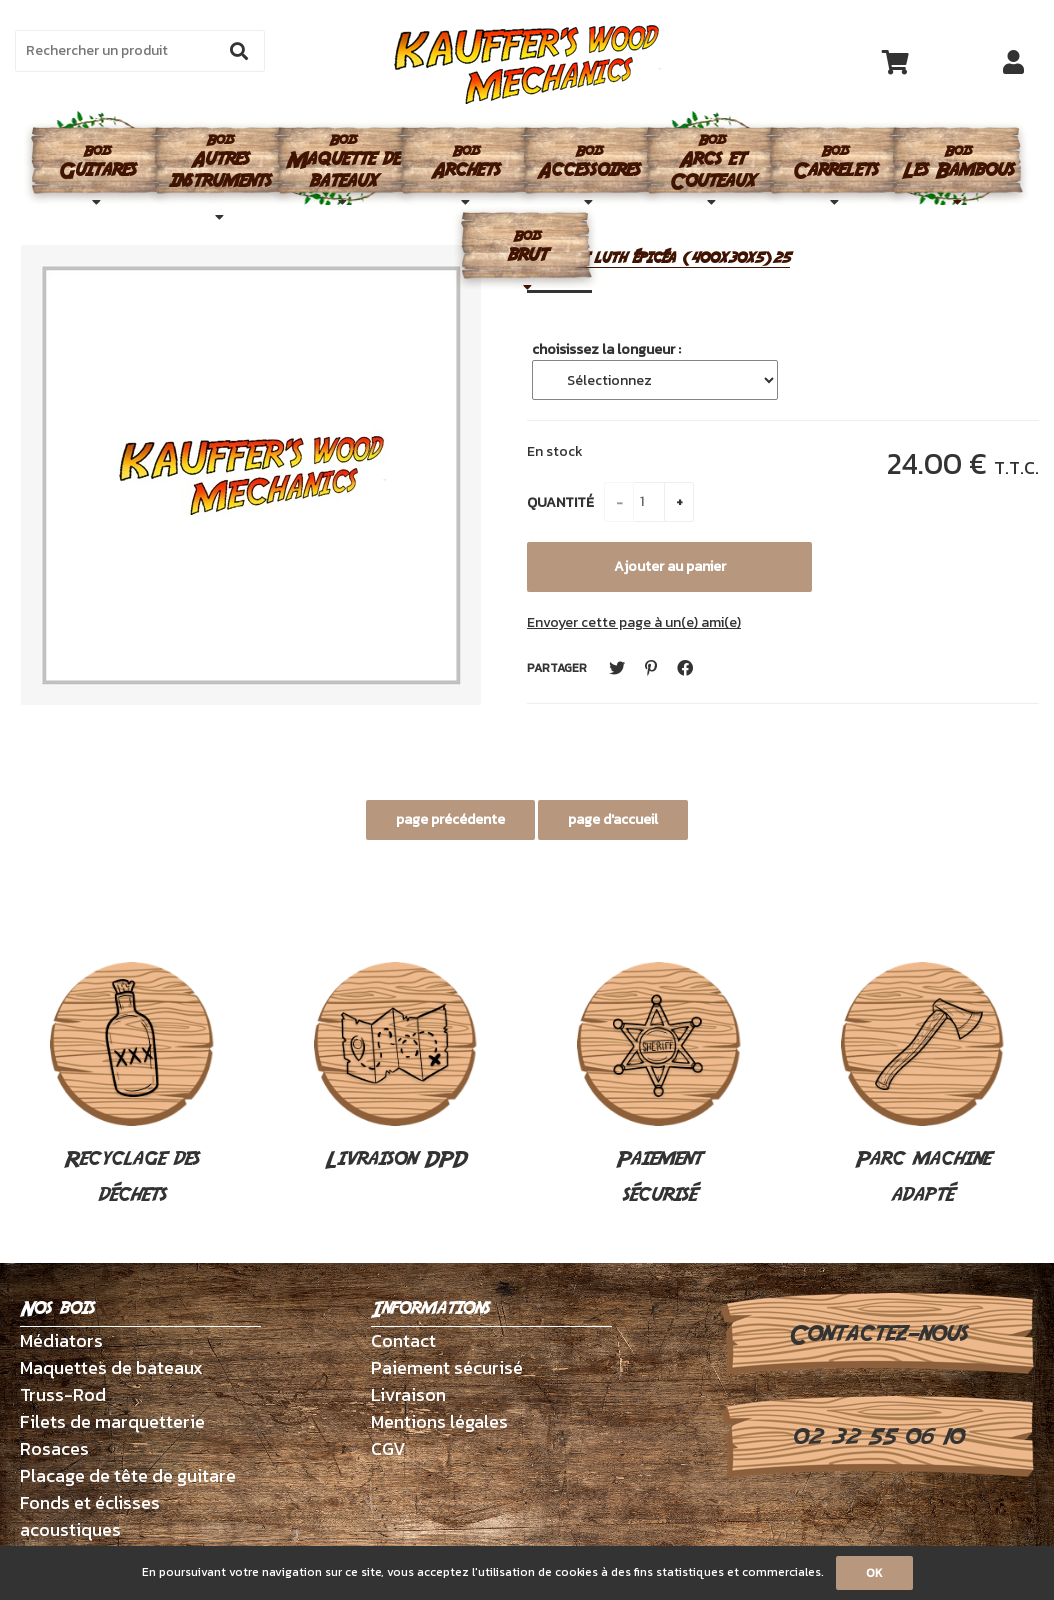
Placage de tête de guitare (128, 1475)
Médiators (61, 1340)
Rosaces (54, 1448)
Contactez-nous (877, 1334)
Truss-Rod (63, 1394)
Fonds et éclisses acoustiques (90, 1516)
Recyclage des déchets (132, 1086)
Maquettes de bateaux (111, 1367)
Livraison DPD (396, 1068)
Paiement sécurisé (659, 1086)
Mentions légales (439, 1421)
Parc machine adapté (923, 1086)
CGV (388, 1448)
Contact (403, 1340)
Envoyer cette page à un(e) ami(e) (634, 622)
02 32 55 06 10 (877, 1437)
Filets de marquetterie (112, 1421)
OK (874, 1573)
